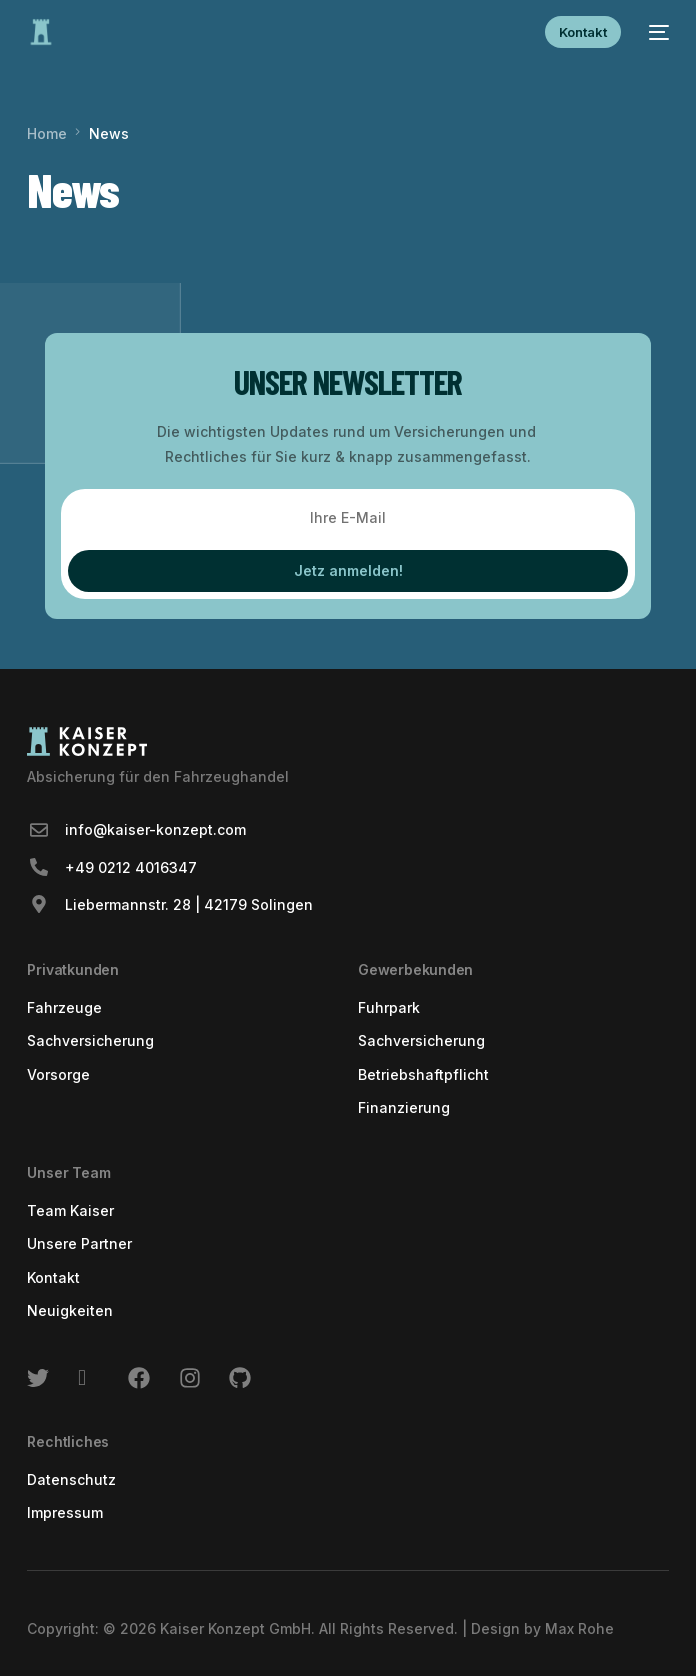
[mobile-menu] (655, 32)
